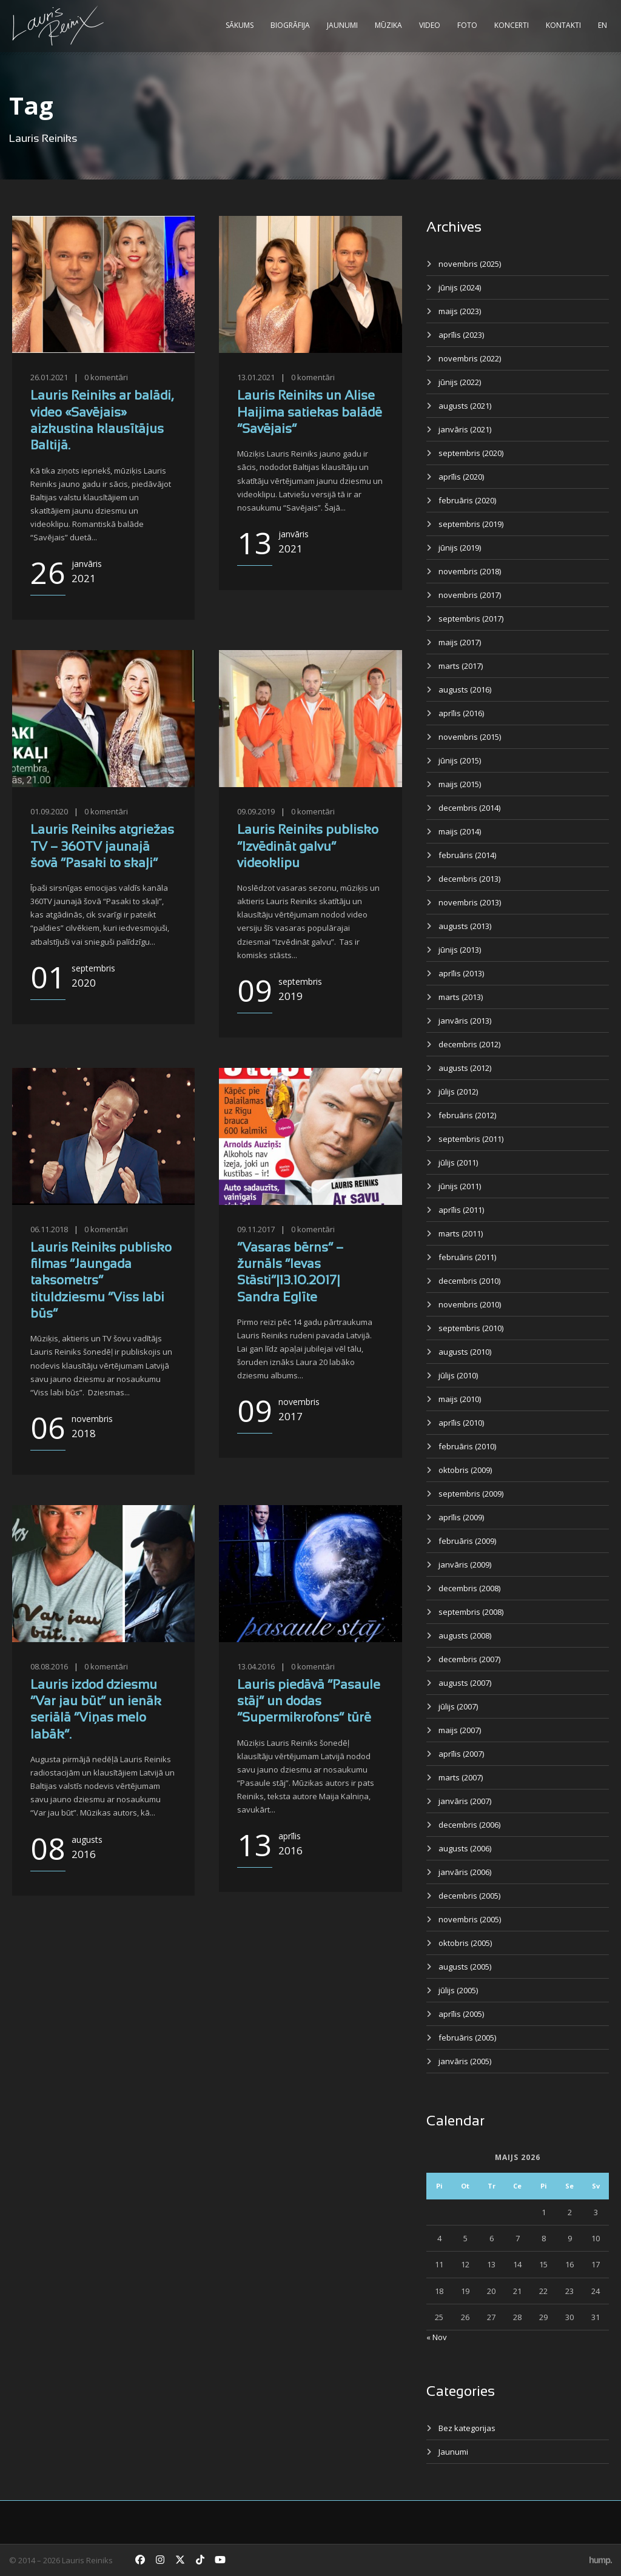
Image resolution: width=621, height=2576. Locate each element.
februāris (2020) (467, 500)
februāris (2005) (467, 2037)
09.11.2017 (256, 1229)
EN (602, 25)
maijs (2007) (459, 1730)
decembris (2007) (469, 1659)
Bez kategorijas (466, 2428)
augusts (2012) (464, 1067)
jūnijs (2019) (459, 547)
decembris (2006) (469, 1824)
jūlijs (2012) (458, 1091)
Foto (467, 25)
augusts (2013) (464, 926)
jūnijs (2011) (459, 1186)
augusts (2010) (464, 1351)
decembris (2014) (469, 807)
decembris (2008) (469, 1588)
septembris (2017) (470, 618)
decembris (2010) (469, 1280)
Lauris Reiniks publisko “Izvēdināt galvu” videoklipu (307, 847)
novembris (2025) (469, 263)
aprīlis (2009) (461, 1517)
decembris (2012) (469, 1044)
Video (429, 25)
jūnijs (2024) (459, 287)
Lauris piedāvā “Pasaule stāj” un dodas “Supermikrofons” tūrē (308, 1702)
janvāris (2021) (464, 429)
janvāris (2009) (464, 1564)
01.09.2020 (49, 811)
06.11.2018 (49, 1229)
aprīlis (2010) (461, 1422)
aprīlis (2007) (461, 1753)
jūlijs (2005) (458, 1990)
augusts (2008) (464, 1635)
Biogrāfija (290, 25)
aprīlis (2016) (461, 713)
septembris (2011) (470, 1138)
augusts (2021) (464, 405)
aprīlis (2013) (461, 973)
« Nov (436, 2337)
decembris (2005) (469, 1895)
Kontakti (563, 25)
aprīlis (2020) (461, 476)
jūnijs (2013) (459, 949)
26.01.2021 (49, 377)
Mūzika (388, 25)
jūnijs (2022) (459, 382)
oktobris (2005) (465, 1942)
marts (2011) (460, 1233)
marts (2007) (460, 1777)
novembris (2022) (469, 358)
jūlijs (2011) (458, 1162)
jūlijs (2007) (458, 1706)
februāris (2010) (467, 1446)
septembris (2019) (470, 523)
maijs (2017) (459, 642)
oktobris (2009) (465, 1469)
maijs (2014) (459, 831)
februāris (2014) (467, 855)
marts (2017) (460, 665)
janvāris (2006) (464, 1872)
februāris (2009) (467, 1540)
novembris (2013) (469, 902)
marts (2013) (460, 996)
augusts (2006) (464, 1848)
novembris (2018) (469, 571)
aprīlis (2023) (461, 334)
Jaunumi (342, 25)
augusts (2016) (464, 689)
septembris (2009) (470, 1493)
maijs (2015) (459, 784)
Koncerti (511, 25)
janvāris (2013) (464, 1020)
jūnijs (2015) (459, 760)
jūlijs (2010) (458, 1375)
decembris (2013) (469, 878)
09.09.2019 (256, 811)
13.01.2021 (256, 377)
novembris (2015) (469, 736)
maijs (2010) (459, 1399)
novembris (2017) (469, 594)
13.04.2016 (256, 1666)
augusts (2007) (464, 1682)
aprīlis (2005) (461, 2013)
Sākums (239, 25)
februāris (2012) (467, 1115)
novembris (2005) (469, 1919)
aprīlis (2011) (461, 1209)
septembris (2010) (470, 1328)
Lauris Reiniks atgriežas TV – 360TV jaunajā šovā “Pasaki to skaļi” (102, 847)
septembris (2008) (470, 1611)
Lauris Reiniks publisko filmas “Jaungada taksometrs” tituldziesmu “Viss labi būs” (101, 1281)
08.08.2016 (49, 1666)
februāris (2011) (467, 1257)
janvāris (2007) (464, 1801)
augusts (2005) (464, 1966)
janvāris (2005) (464, 2061)
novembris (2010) (469, 1304)
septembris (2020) (470, 453)
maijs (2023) (459, 311)
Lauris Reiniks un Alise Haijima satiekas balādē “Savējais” (309, 413)
